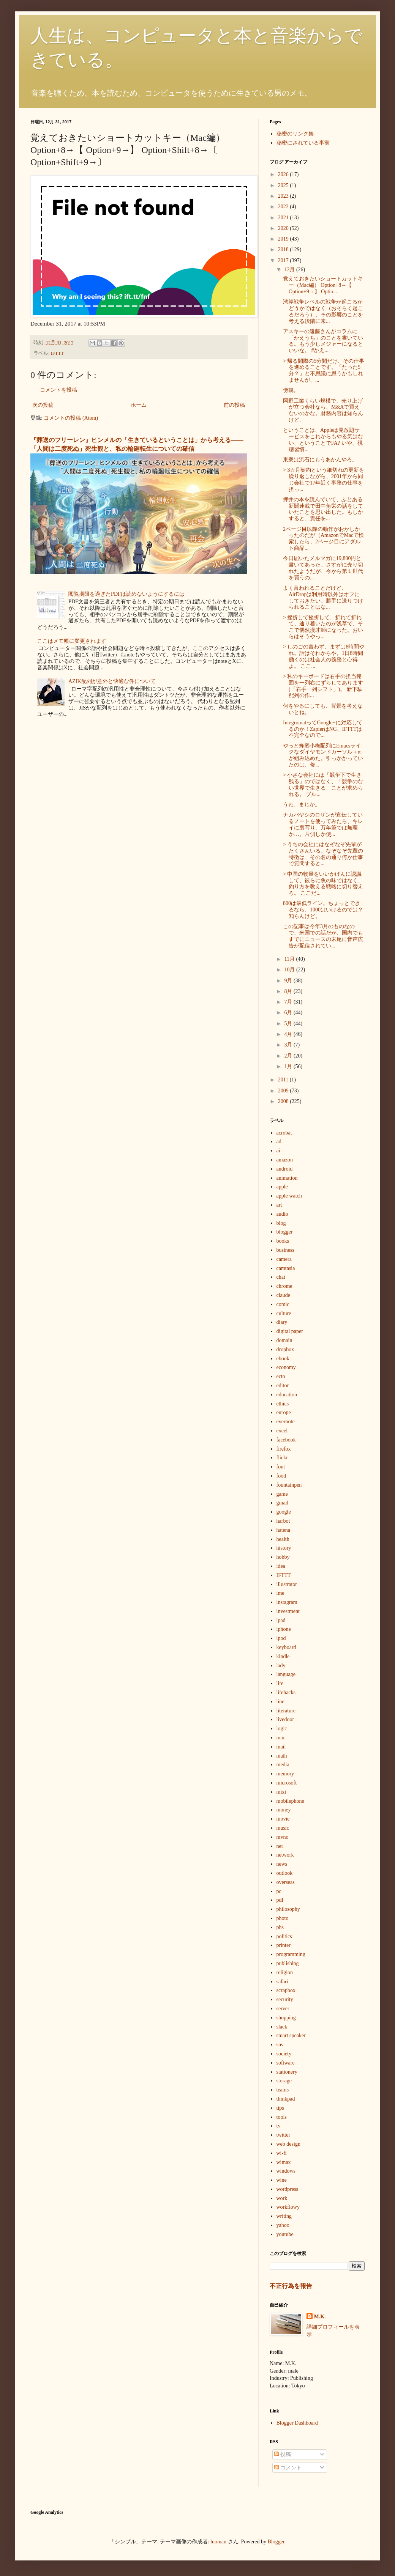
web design (288, 2144)
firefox (283, 1449)
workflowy (288, 2207)
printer (283, 1945)
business (285, 1250)
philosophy (288, 1909)
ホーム (139, 405)
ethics (282, 1404)
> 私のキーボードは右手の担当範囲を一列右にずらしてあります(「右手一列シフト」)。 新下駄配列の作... (323, 686)
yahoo (282, 2225)
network (285, 1855)
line (280, 1701)
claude (283, 1295)
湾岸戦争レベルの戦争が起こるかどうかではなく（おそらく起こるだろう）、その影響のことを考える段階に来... (323, 311)
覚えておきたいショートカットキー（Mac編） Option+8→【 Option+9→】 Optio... (323, 285)
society (284, 2054)
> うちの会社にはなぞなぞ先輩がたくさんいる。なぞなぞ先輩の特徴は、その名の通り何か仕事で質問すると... (323, 854)
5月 (289, 1023)
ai (278, 1150)
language (286, 1674)
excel (282, 1431)
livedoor (285, 1719)
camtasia (285, 1268)
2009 (284, 1091)
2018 (284, 249)
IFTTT (57, 353)
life (280, 1683)
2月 (289, 1056)
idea (280, 1566)
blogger (284, 1232)
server (282, 2008)
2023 (284, 196)
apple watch (289, 1196)
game (282, 1494)
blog (281, 1223)
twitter (283, 2135)
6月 (289, 1012)
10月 (290, 969)
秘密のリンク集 (295, 134)
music (282, 1828)
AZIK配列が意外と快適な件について (111, 681)
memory (285, 1774)
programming (290, 1954)
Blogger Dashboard (297, 2423)
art (279, 1205)
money (283, 1810)
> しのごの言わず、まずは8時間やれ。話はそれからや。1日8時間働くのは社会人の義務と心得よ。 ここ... (323, 656)
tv (278, 2126)
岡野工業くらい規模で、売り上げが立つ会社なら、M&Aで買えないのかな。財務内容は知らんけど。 (323, 410)
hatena (283, 1530)
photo (282, 1918)
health (282, 1539)
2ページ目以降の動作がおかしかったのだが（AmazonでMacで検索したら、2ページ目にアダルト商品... (323, 538)
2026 (284, 174)
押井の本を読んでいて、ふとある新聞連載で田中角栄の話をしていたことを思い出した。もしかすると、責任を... (323, 509)
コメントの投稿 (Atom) (71, 418)
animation (287, 1178)
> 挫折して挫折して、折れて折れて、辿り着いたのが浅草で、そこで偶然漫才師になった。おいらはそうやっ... (323, 627)
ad (278, 1141)
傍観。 (291, 390)
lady (281, 1665)
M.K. (320, 2317)
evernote (285, 1421)
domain (284, 1340)
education (286, 1394)
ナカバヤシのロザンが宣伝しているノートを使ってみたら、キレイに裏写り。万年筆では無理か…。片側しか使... (323, 824)
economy (286, 1367)
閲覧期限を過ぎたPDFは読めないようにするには (126, 594)
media (282, 1764)
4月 (289, 1034)
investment (288, 1611)
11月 (290, 959)
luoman (218, 2542)
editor (282, 1385)
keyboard (286, 1647)
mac (280, 1737)
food (281, 1476)
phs (280, 1927)
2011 (284, 1080)
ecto (280, 1376)
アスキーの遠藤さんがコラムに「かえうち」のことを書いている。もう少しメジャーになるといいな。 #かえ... (323, 341)
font (280, 1467)
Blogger (276, 2542)
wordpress (287, 2189)
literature (286, 1711)
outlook (284, 1873)
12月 (290, 269)
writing (284, 2216)
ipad (281, 1620)
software (285, 2063)
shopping (286, 2018)
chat (280, 1277)
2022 (284, 206)
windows (286, 2171)
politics (284, 1936)
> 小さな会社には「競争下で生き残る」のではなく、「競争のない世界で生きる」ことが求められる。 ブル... (323, 784)
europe (283, 1412)
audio (282, 1214)
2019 (284, 239)
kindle (283, 1656)
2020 (284, 228)
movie (283, 1819)
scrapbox (286, 1990)
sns (279, 2044)
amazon (284, 1160)
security (284, 1999)
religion (284, 1972)
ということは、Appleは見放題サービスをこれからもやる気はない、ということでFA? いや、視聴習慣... (323, 439)
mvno (282, 1837)
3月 (289, 1045)
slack (282, 2027)
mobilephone (290, 1801)
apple (282, 1187)
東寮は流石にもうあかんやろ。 (320, 460)
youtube (285, 2234)
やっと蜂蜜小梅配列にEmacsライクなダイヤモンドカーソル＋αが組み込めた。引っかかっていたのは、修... (323, 755)
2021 (284, 217)
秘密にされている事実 (303, 143)
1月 (289, 1066)
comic (282, 1304)
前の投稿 (234, 405)
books (282, 1241)
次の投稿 (43, 405)
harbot (283, 1521)
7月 (289, 1002)
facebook (286, 1440)
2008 (284, 1101)
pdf (280, 1900)
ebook (282, 1358)
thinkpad (285, 2099)
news (282, 1864)
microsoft (286, 1783)
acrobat (284, 1133)
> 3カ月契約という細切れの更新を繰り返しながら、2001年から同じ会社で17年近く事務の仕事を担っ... (323, 479)
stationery (286, 2072)
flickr (282, 1457)
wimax (283, 2162)
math (281, 1756)
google (283, 1512)
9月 (289, 981)
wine (281, 2180)
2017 (284, 260)
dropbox (285, 1349)
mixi (281, 1792)
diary (282, 1322)
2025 (284, 185)
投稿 (282, 2454)
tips (280, 2108)
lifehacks (286, 1692)
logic (281, 1728)
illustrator (286, 1584)
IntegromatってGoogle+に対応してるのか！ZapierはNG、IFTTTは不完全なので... (322, 729)
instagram (286, 1602)
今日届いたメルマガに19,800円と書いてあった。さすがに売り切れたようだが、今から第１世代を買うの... (323, 567)
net (279, 1846)
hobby (283, 1557)
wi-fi (281, 2153)
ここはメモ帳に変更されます (71, 641)
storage (284, 2080)
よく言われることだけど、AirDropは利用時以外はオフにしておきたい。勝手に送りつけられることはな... (323, 597)
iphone (283, 1629)
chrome (284, 1286)
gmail (282, 1503)
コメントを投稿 (58, 390)
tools (281, 2117)
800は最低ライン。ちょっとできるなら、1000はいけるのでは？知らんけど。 (323, 909)
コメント (288, 2468)
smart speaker (291, 2035)
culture (283, 1313)
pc (278, 1891)
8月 (289, 991)
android (284, 1169)
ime (280, 1593)
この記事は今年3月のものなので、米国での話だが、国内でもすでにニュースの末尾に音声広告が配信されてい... (323, 936)
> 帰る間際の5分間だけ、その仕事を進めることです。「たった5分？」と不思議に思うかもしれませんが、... (323, 370)
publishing (287, 1963)
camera (284, 1259)
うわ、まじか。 (301, 804)
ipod (281, 1638)
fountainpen (289, 1485)
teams (282, 2090)
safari (282, 1981)
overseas (285, 1882)
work (282, 2198)
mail (281, 1747)
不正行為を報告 (291, 2286)
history (283, 1548)
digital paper (289, 1331)
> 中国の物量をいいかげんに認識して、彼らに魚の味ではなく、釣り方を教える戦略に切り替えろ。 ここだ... (323, 883)
